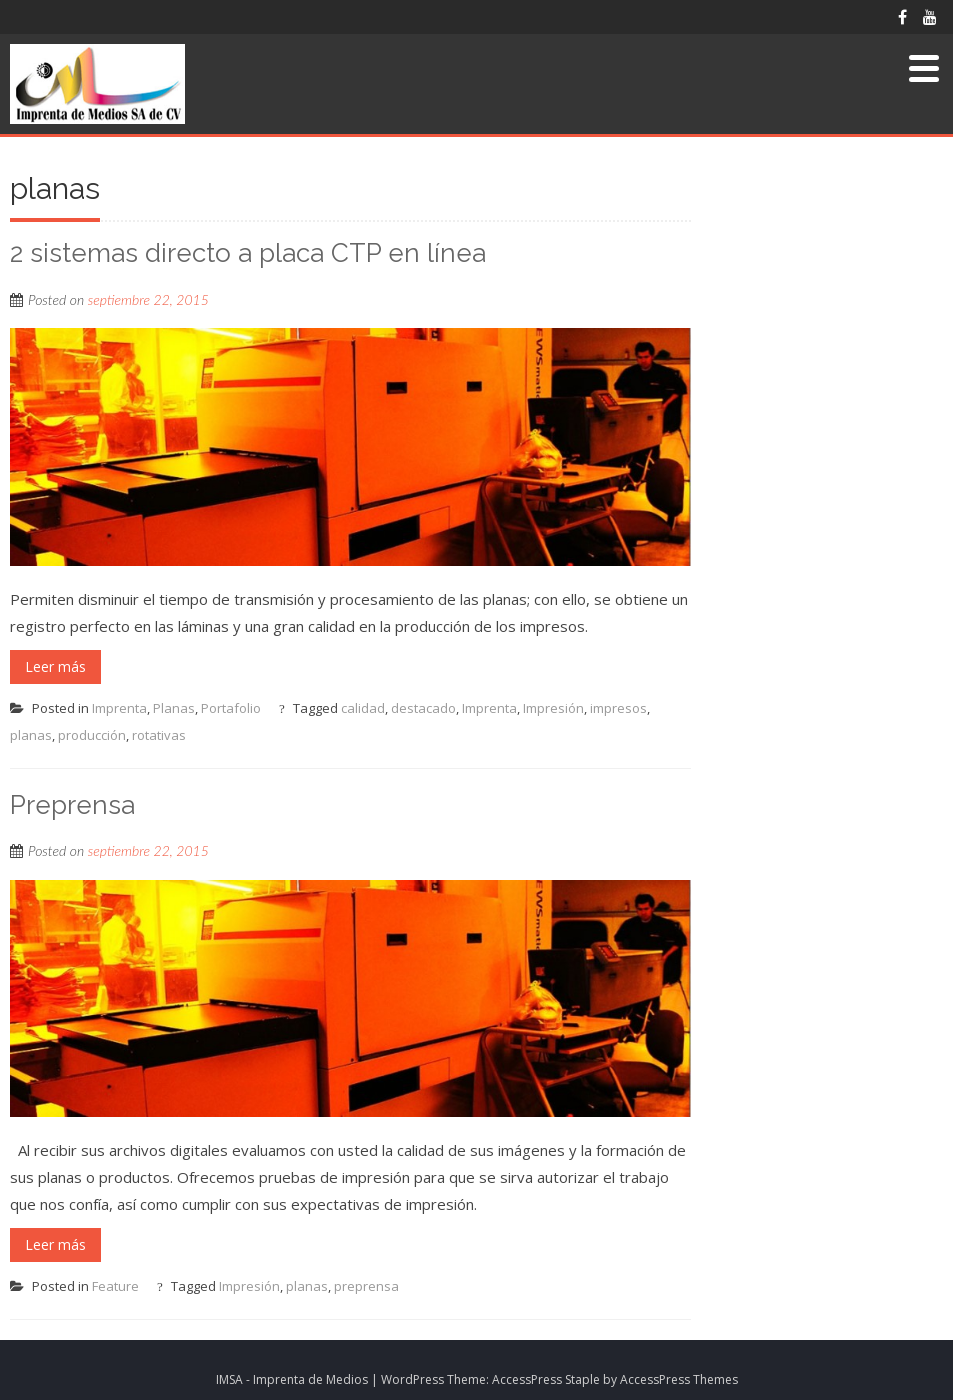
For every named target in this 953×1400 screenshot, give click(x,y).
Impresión (553, 708)
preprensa (366, 1286)
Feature (115, 1286)
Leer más (55, 666)
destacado (423, 708)
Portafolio (231, 708)
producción (92, 735)
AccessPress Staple (546, 1379)
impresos (618, 708)
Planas (174, 708)
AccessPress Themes (679, 1379)
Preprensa (72, 805)
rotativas (159, 735)
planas (31, 735)
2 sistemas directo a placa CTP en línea (248, 253)
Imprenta (119, 708)
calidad (363, 708)
